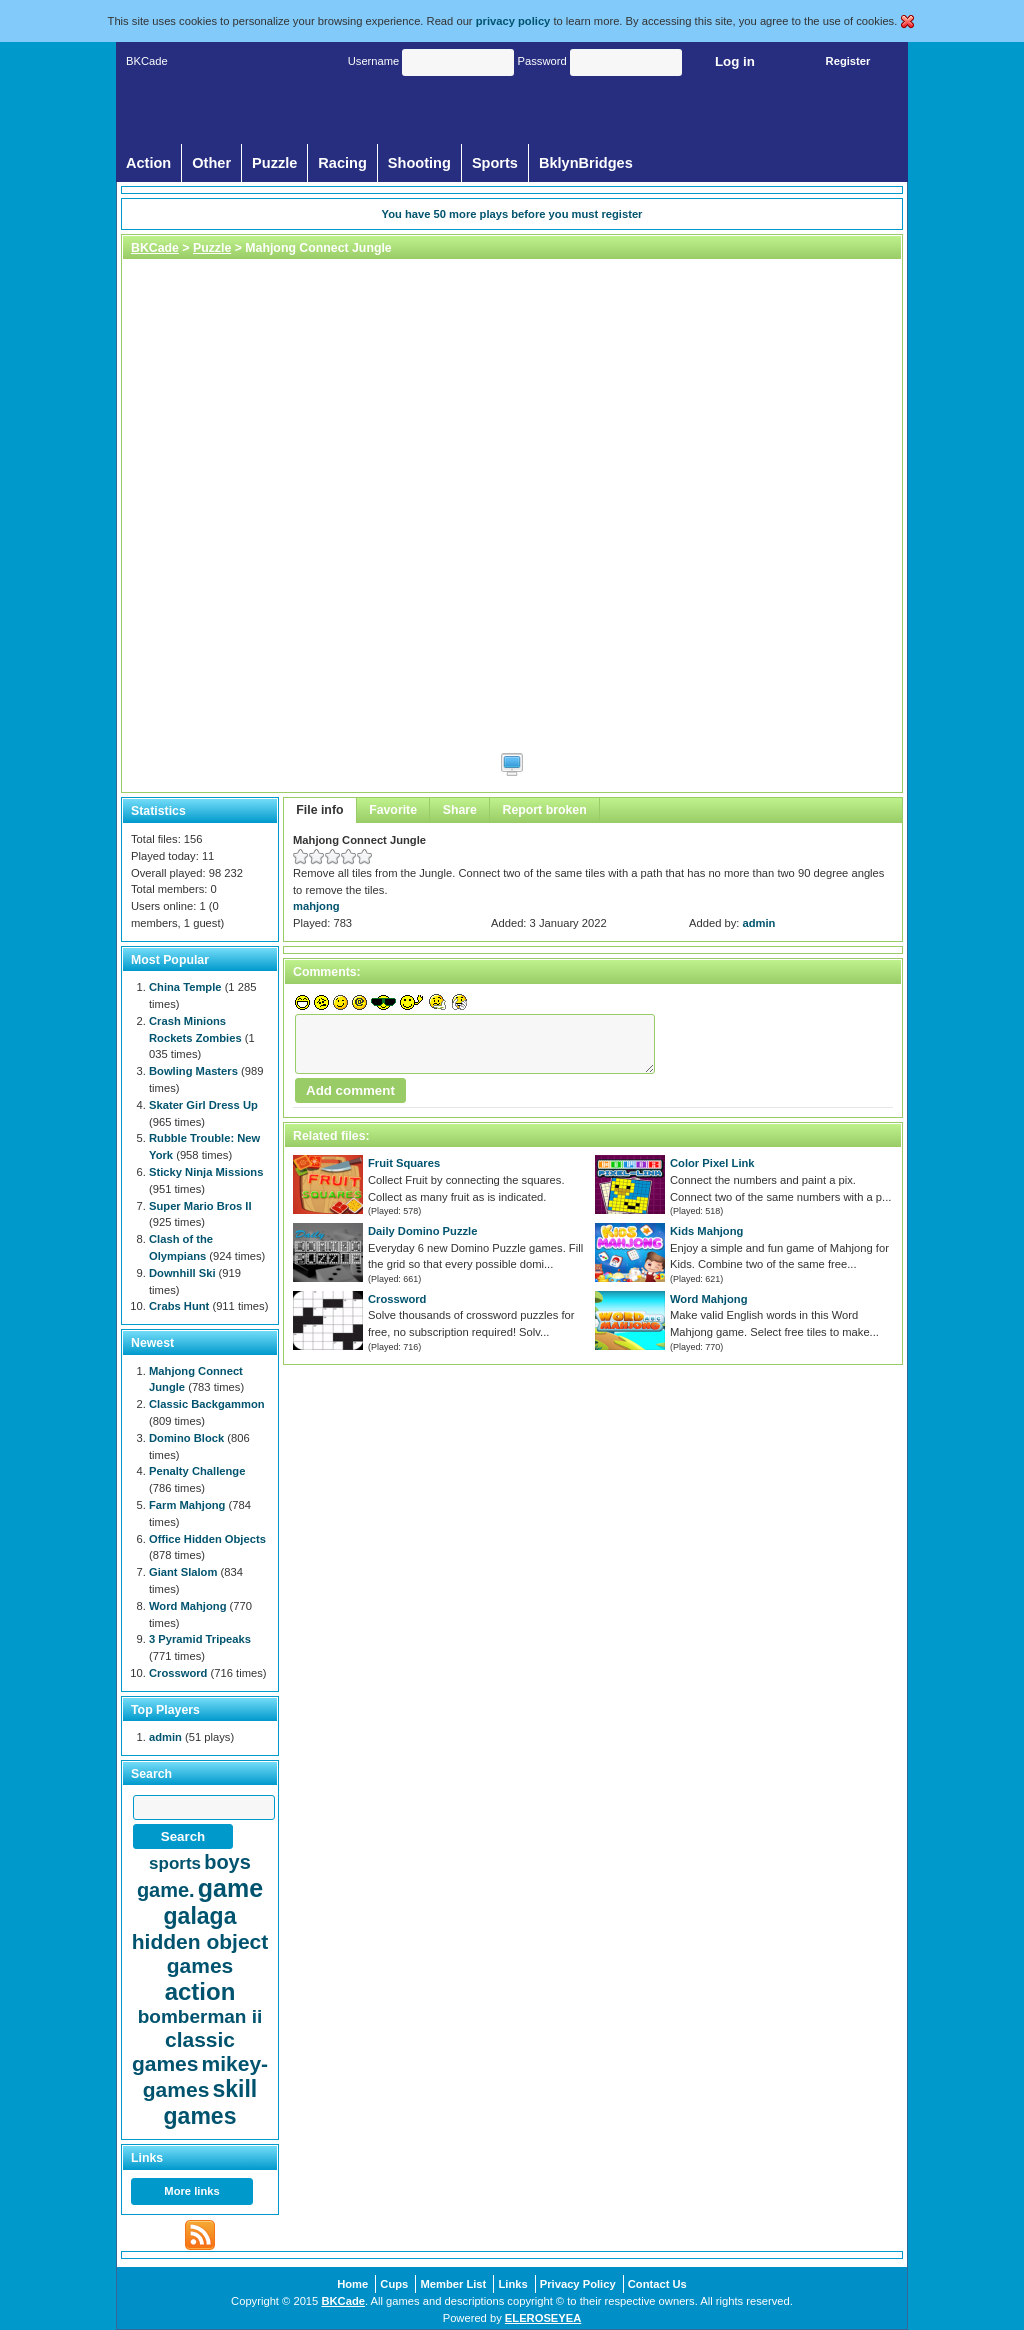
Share (460, 810)
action (200, 1991)
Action (148, 163)
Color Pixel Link (712, 1163)
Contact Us (657, 2284)
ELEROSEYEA (543, 2318)
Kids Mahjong (706, 1231)
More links (191, 2191)
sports (175, 1863)
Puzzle (274, 163)
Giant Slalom (183, 1572)
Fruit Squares (404, 1163)
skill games (211, 2102)
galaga (200, 1916)
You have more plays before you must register (512, 214)
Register (848, 61)
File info (319, 810)
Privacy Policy (578, 2284)
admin (759, 923)
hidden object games (200, 1953)
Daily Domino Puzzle (422, 1231)
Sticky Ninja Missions (206, 1172)
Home (352, 2284)
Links (512, 2284)
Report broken (545, 810)
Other (211, 163)
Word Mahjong (708, 1299)
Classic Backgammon (207, 1404)
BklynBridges (586, 163)
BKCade (155, 248)
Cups (394, 2284)
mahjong (316, 906)
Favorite (393, 810)
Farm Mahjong (187, 1505)
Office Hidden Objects (207, 1539)
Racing (342, 163)
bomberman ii (200, 2016)
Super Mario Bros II (200, 1206)
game (230, 1888)
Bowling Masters (193, 1071)
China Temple (185, 987)
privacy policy (513, 21)
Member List (453, 2284)
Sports (495, 163)
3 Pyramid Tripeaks (200, 1639)
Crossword (397, 1299)
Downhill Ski (182, 1273)
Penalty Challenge (197, 1471)
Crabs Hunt (179, 1306)
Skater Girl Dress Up (203, 1105)
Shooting (419, 163)
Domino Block (186, 1438)
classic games (183, 2051)
